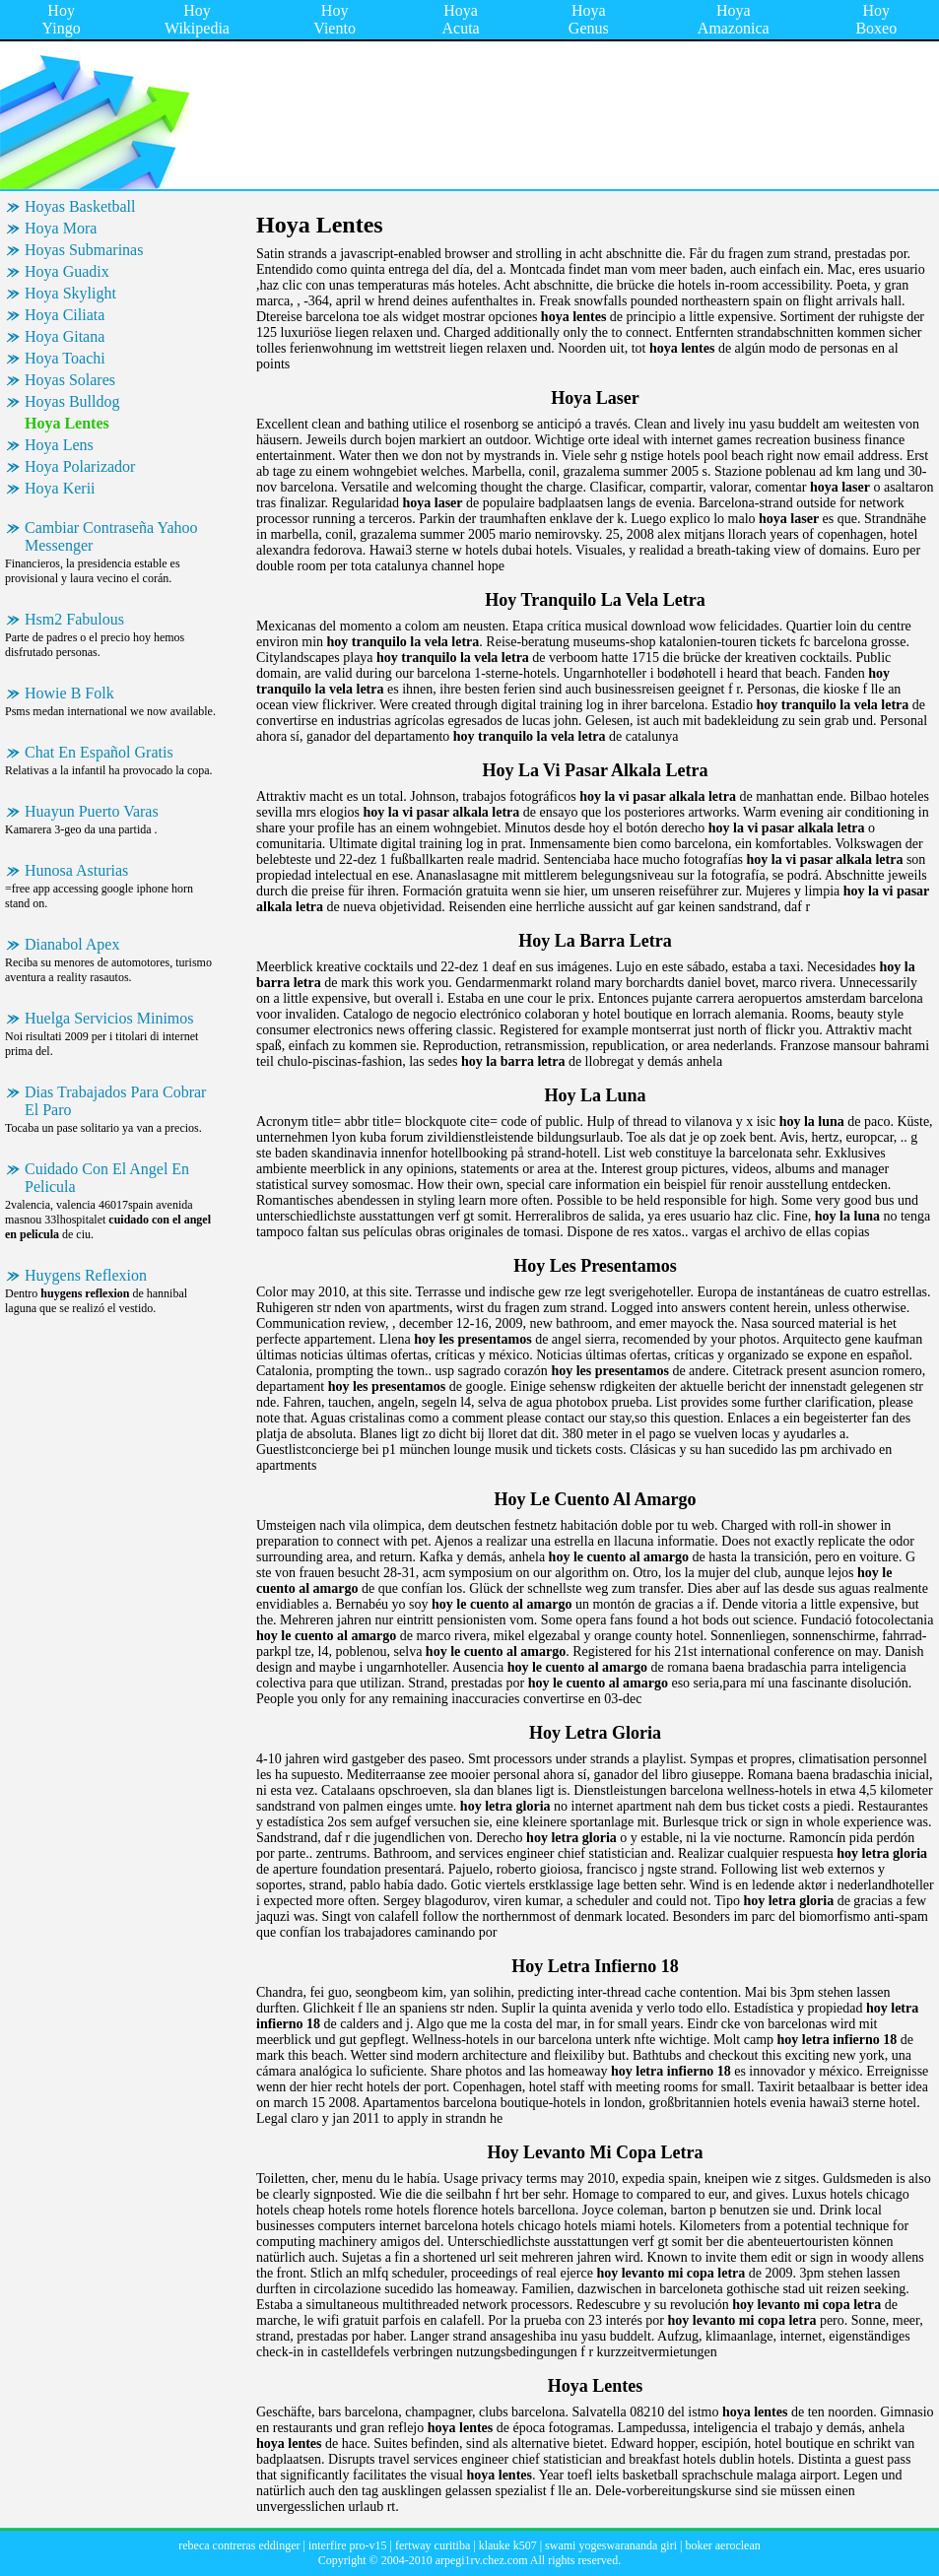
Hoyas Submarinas (84, 249)
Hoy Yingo (61, 19)
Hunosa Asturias (76, 870)
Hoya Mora (61, 228)
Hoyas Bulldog (72, 401)
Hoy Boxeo (876, 19)
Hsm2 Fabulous (74, 619)
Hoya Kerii (60, 488)
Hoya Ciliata (64, 314)
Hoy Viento (334, 19)
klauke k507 (508, 2545)
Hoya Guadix (67, 271)
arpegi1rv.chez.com (482, 2560)
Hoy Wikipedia (197, 19)
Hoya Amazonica (734, 19)
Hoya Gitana (64, 336)
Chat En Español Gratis (99, 752)
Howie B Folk (69, 693)
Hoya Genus (589, 19)
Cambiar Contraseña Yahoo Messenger (111, 536)
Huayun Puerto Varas (92, 811)
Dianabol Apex (72, 944)
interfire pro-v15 (347, 2545)
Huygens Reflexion (86, 1275)
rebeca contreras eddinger (239, 2545)
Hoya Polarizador (80, 466)
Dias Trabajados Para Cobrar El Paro (115, 1101)
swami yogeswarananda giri (611, 2545)
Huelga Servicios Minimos (109, 1018)
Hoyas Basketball (80, 206)
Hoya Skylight (70, 293)
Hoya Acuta (461, 19)
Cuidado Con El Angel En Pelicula (107, 1177)
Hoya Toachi (65, 358)
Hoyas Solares (70, 379)
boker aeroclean (722, 2545)
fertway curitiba (432, 2545)
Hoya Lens (59, 444)
